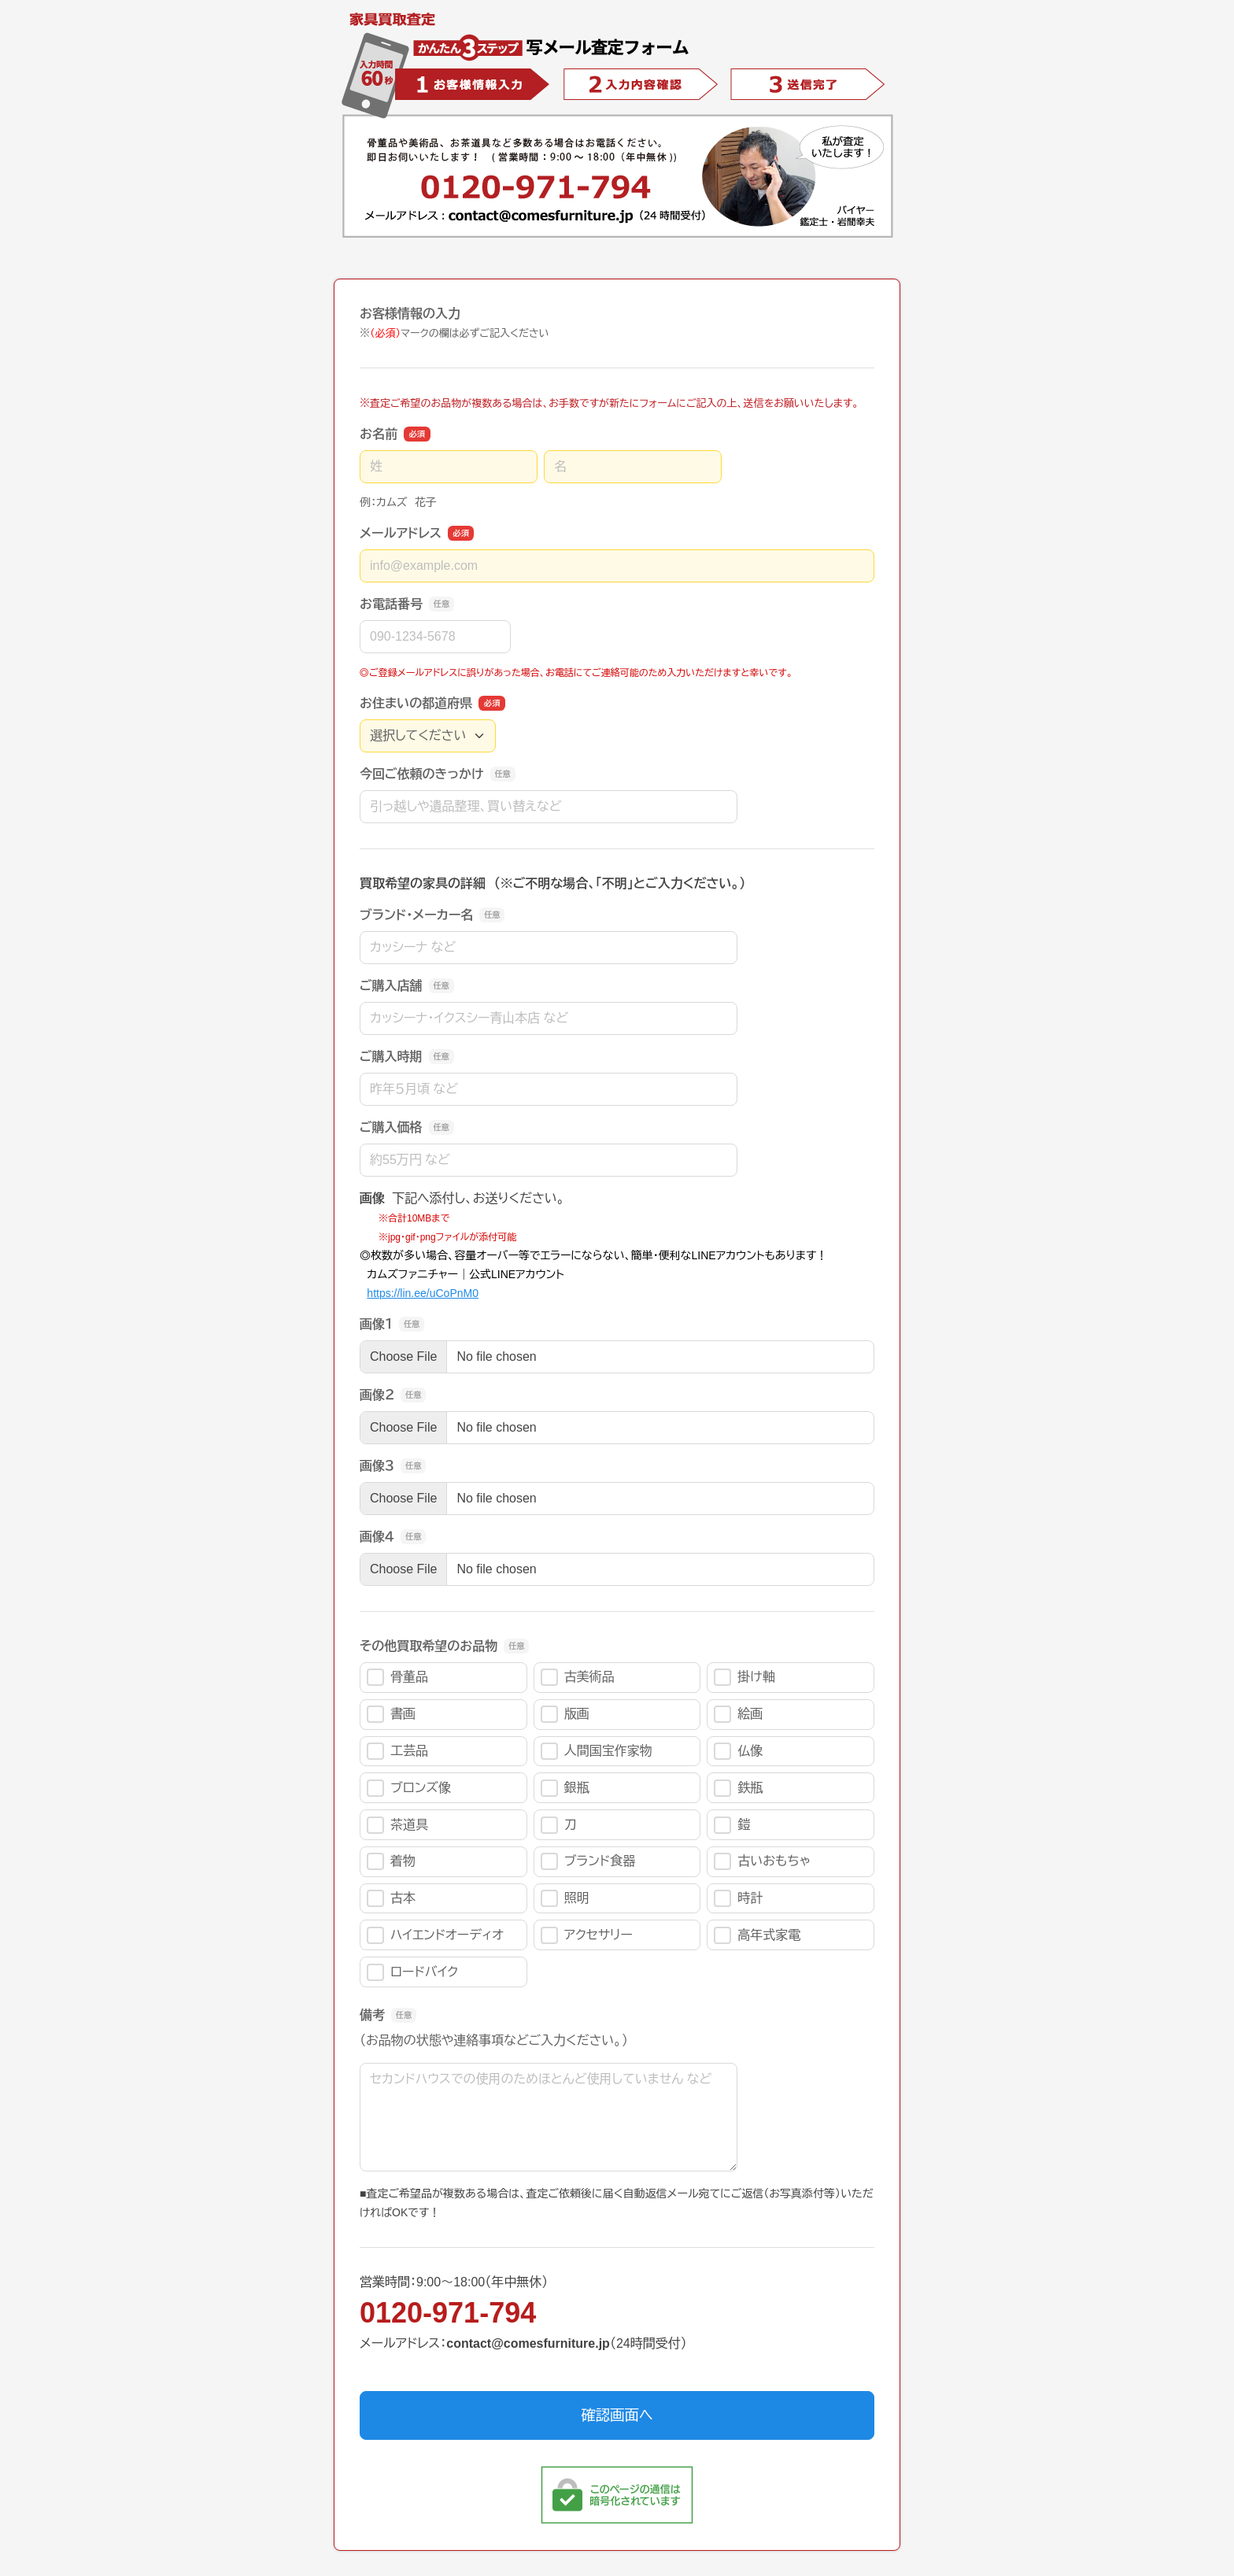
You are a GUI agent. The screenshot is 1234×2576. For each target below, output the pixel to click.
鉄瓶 (738, 1788)
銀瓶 (565, 1788)
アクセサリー (587, 1935)
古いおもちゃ (762, 1861)
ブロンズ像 (409, 1788)
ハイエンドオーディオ (435, 1935)
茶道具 (397, 1825)
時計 (738, 1898)
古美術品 (578, 1677)
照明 (565, 1898)
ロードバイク (412, 1972)
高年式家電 (757, 1935)
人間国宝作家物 (596, 1751)
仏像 (738, 1751)
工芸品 (397, 1751)
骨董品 (397, 1677)
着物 (391, 1861)
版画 (565, 1714)
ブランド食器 (588, 1861)
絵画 (738, 1714)
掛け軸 (744, 1677)
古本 (391, 1898)
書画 (391, 1714)
